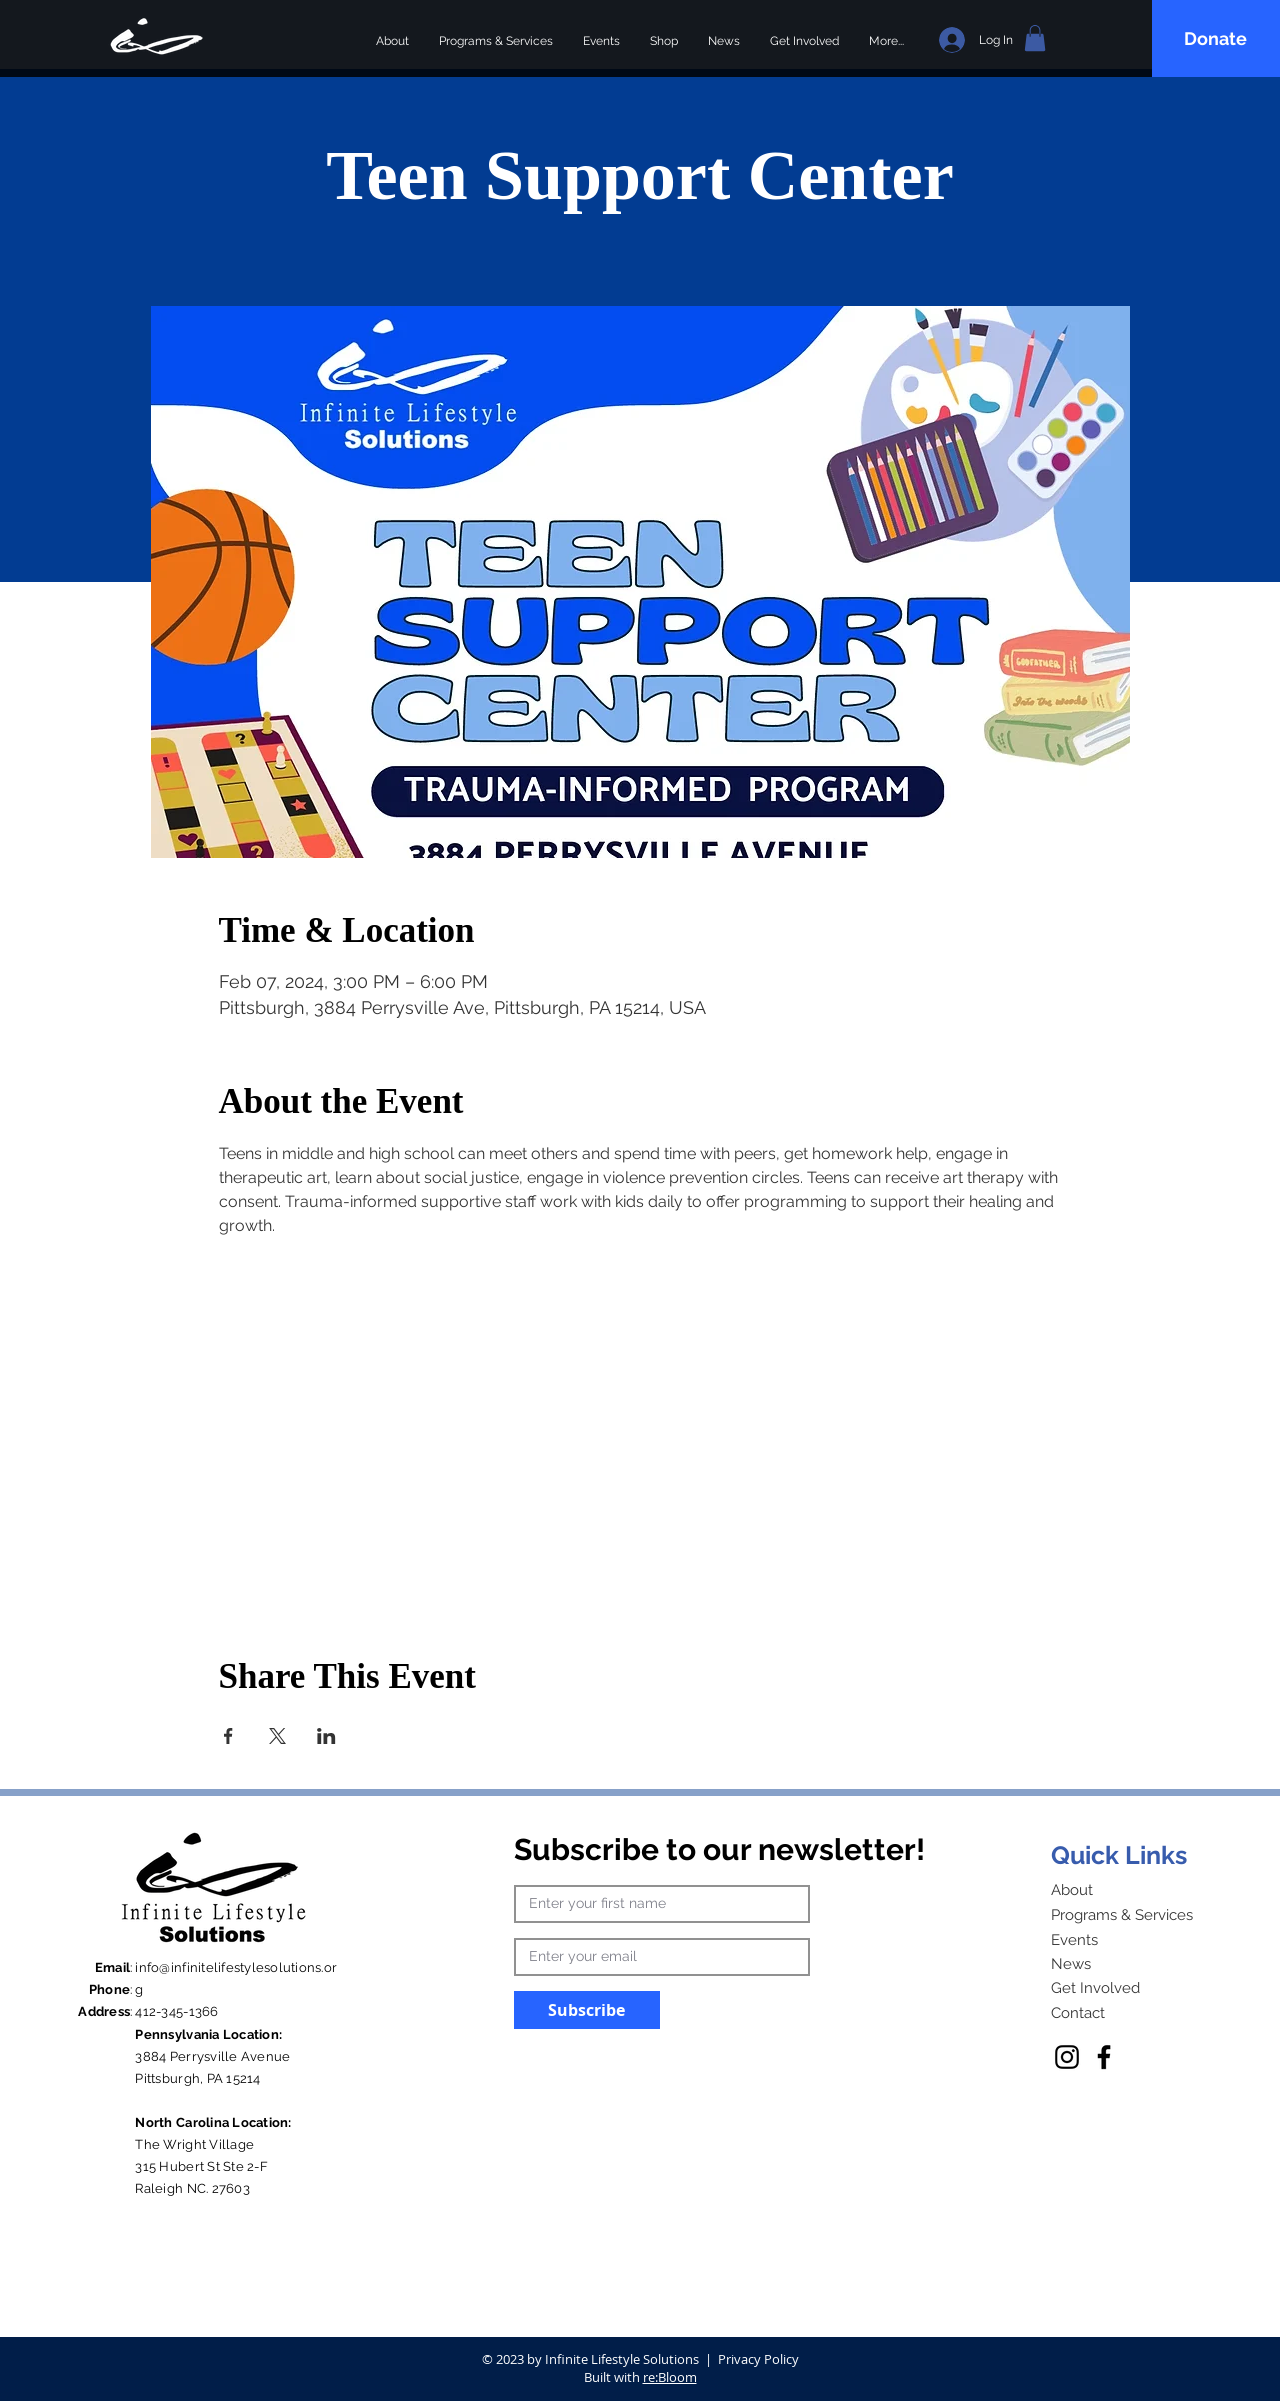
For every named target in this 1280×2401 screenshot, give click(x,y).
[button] (1035, 38)
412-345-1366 (176, 2011)
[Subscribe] (587, 2010)
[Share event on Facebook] (228, 1736)
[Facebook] (1104, 2057)
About (1072, 1890)
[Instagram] (1067, 2057)
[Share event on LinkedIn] (326, 1736)
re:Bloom (670, 2377)
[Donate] (1217, 38)
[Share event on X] (277, 1736)
